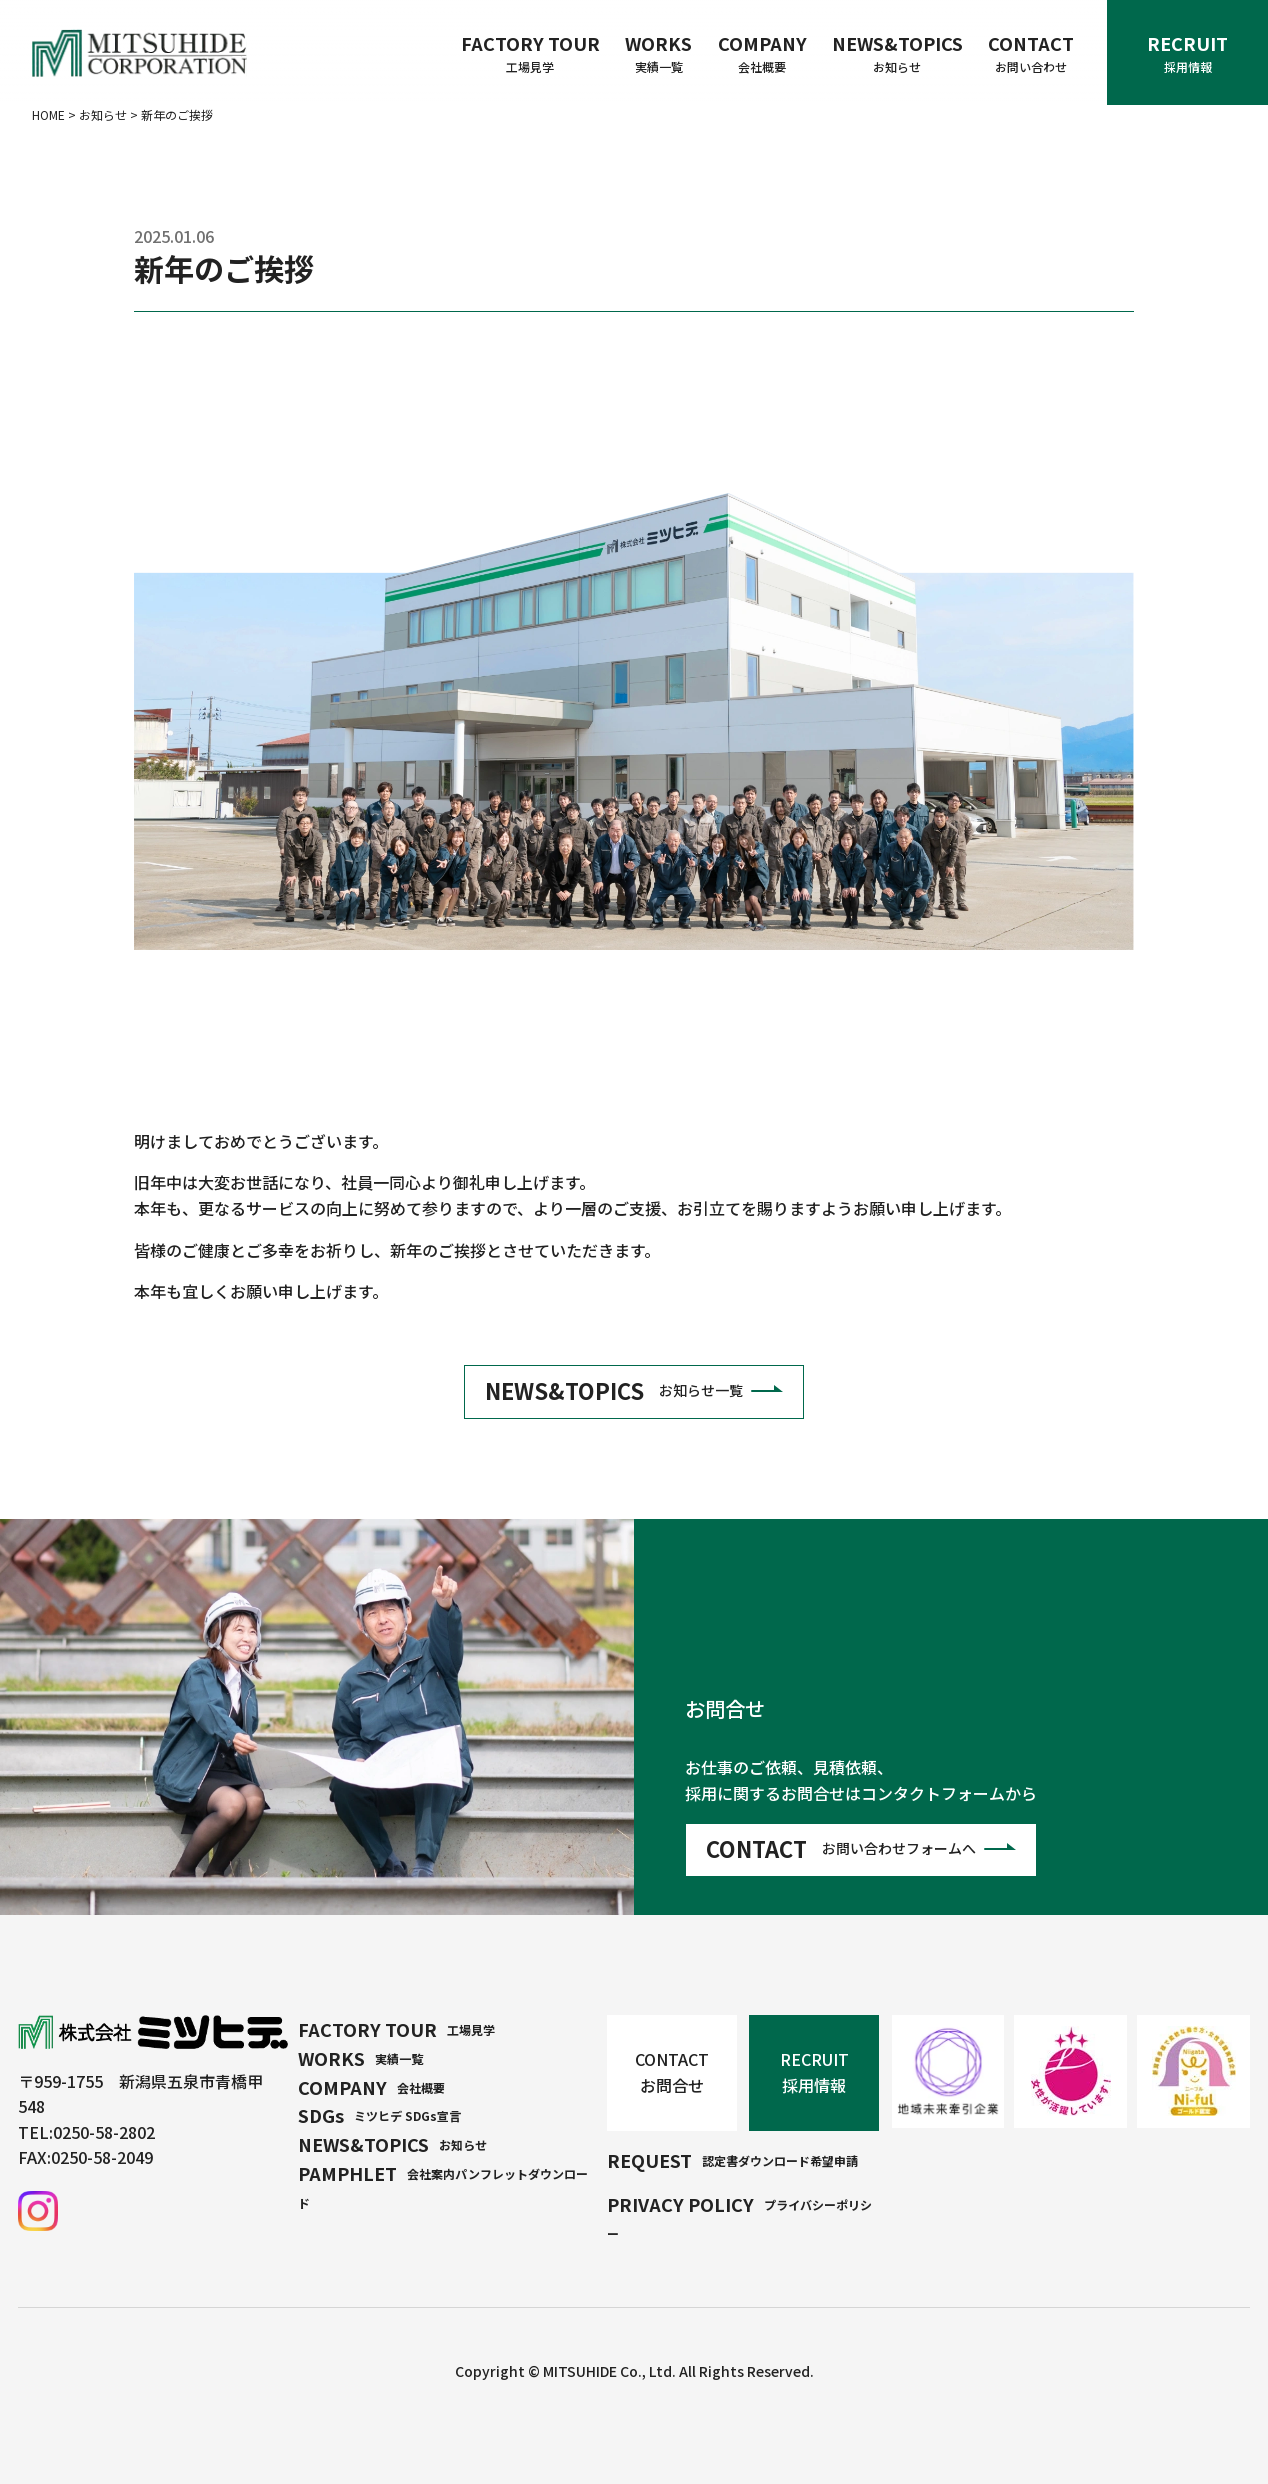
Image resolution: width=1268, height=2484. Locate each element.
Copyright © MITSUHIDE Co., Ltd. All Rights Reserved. (634, 2371)
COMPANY (762, 53)
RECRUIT (1187, 53)
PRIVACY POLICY (739, 2216)
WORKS (658, 53)
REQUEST (732, 2160)
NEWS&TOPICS (897, 53)
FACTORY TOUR (530, 53)
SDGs (379, 2115)
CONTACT (1031, 53)
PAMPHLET (443, 2185)
